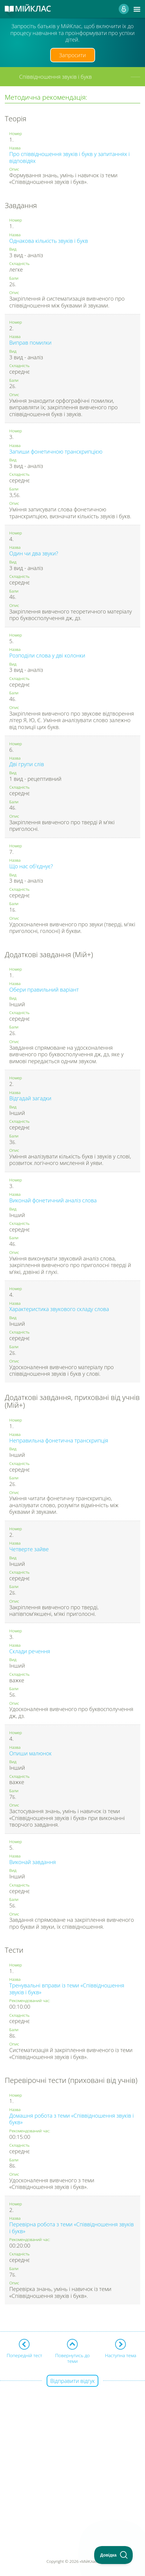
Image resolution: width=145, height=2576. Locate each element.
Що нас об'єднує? (31, 866)
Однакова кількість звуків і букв (48, 240)
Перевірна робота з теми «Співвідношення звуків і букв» (71, 2228)
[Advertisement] (72, 2454)
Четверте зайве (29, 1549)
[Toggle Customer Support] (113, 2555)
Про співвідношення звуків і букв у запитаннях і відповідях (69, 157)
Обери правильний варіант (44, 989)
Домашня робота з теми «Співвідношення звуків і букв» (71, 2119)
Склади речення (29, 1651)
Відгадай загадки (30, 1098)
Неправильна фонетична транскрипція (58, 1440)
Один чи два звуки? (33, 553)
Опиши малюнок (30, 1753)
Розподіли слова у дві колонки (47, 655)
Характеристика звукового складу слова (59, 1309)
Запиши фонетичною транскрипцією (56, 451)
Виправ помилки (30, 342)
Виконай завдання (32, 1862)
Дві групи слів (26, 764)
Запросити (72, 55)
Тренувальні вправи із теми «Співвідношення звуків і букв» (66, 1989)
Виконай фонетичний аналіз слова (53, 1200)
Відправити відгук (72, 2380)
